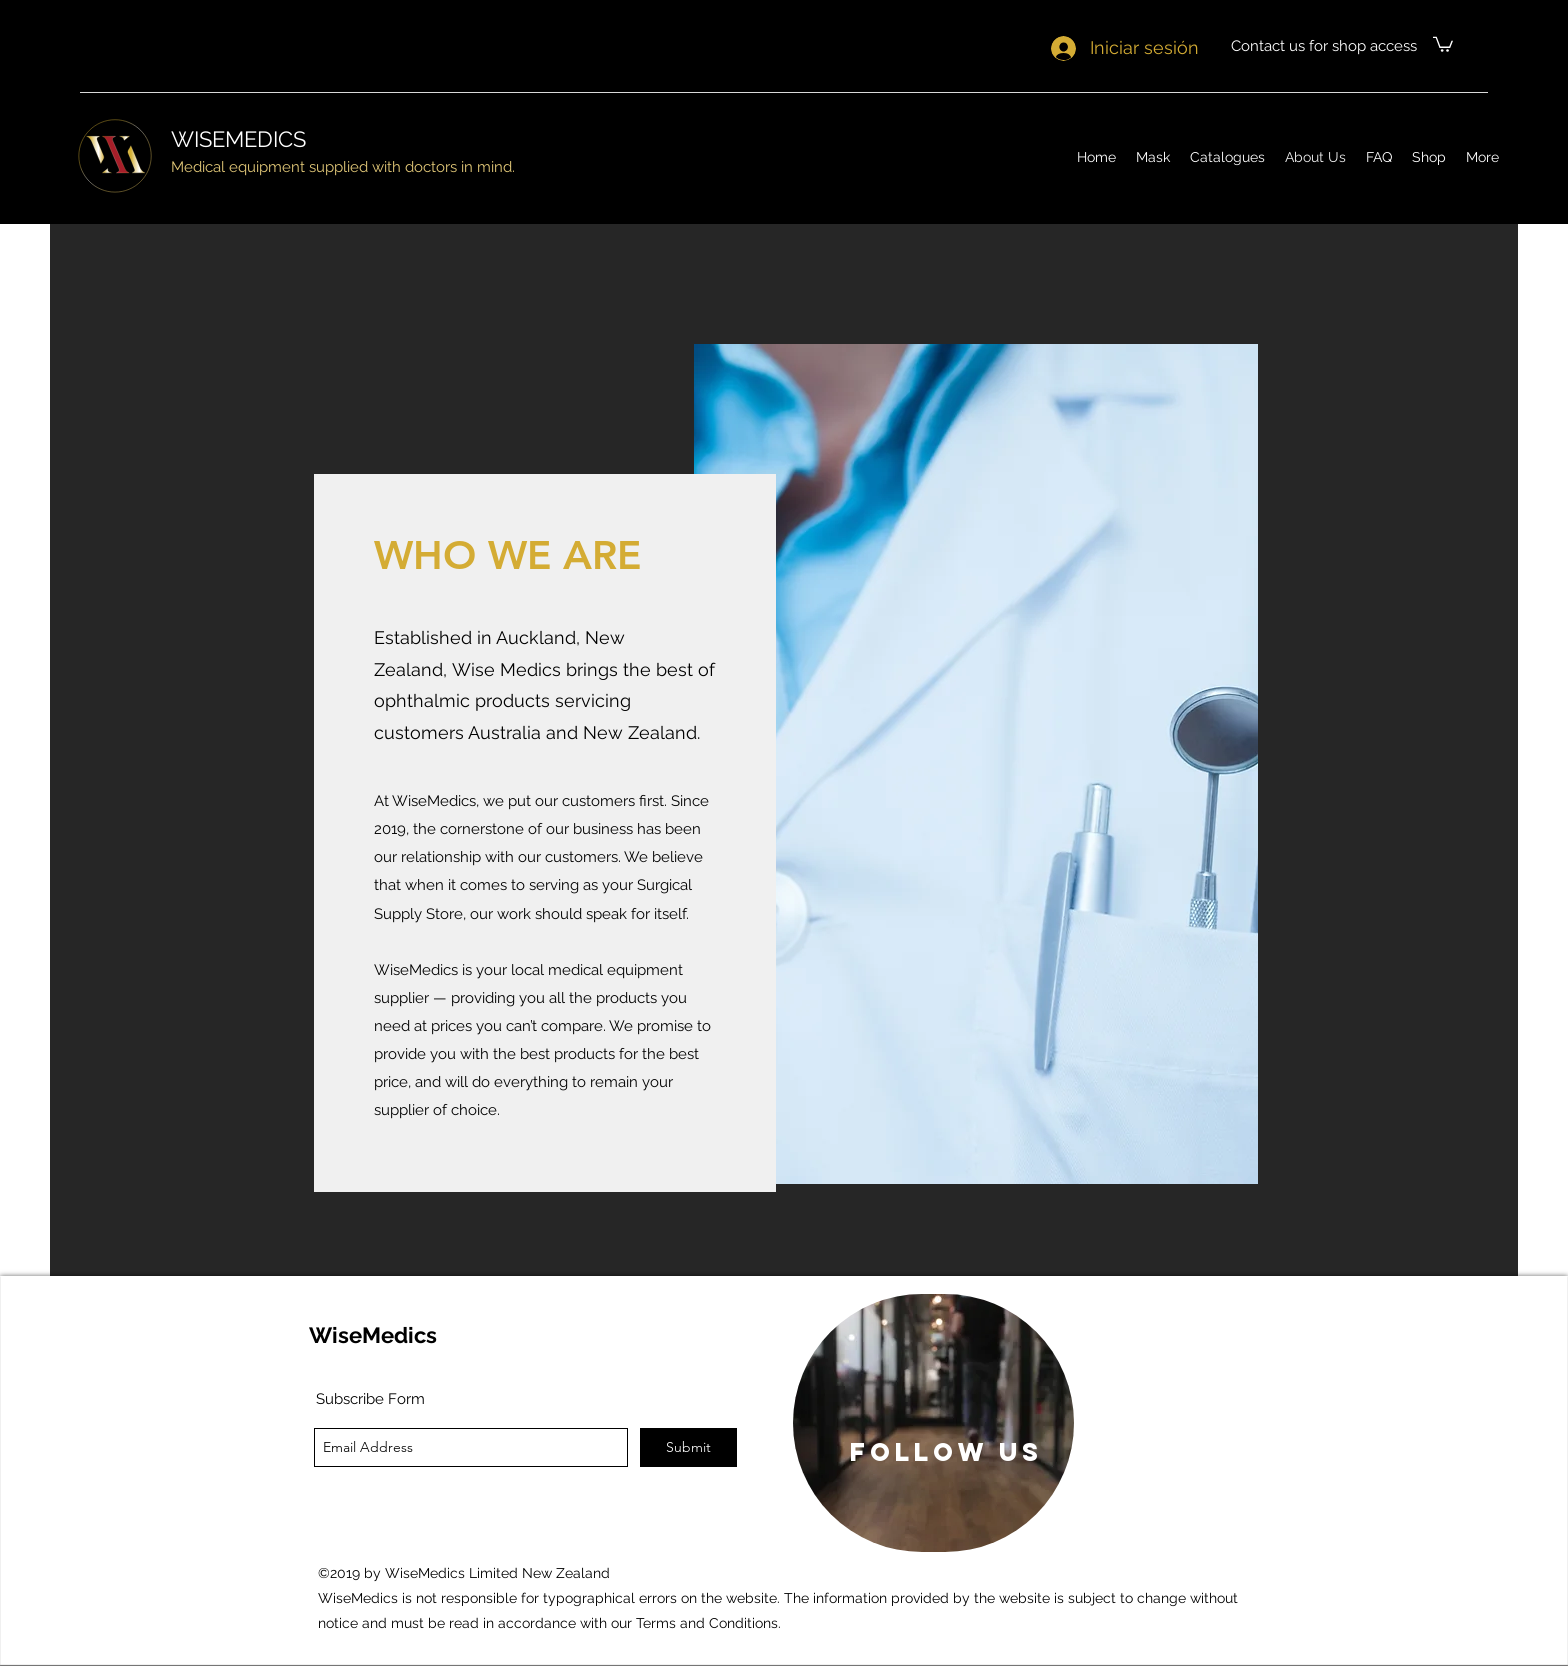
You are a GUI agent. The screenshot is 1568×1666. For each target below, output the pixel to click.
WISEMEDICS (238, 139)
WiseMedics (373, 1335)
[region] (933, 1423)
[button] (1443, 43)
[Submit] (688, 1447)
